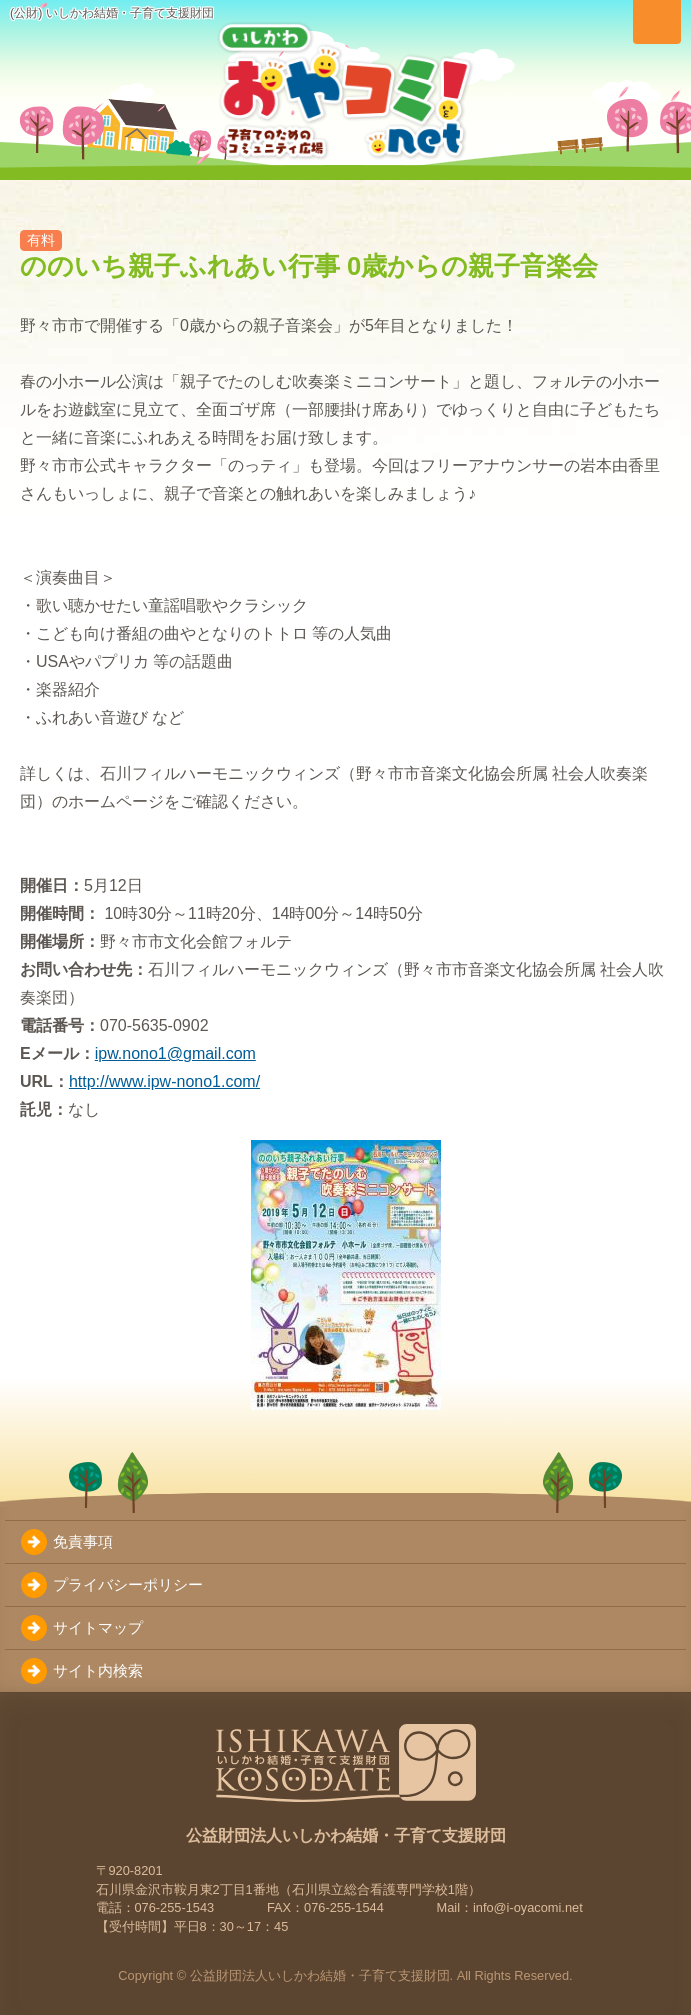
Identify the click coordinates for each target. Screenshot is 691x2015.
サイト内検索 (98, 1670)
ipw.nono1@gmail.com (175, 1053)
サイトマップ (98, 1627)
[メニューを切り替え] (657, 22)
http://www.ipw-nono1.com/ (164, 1081)
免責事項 (83, 1541)
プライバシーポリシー (128, 1584)
